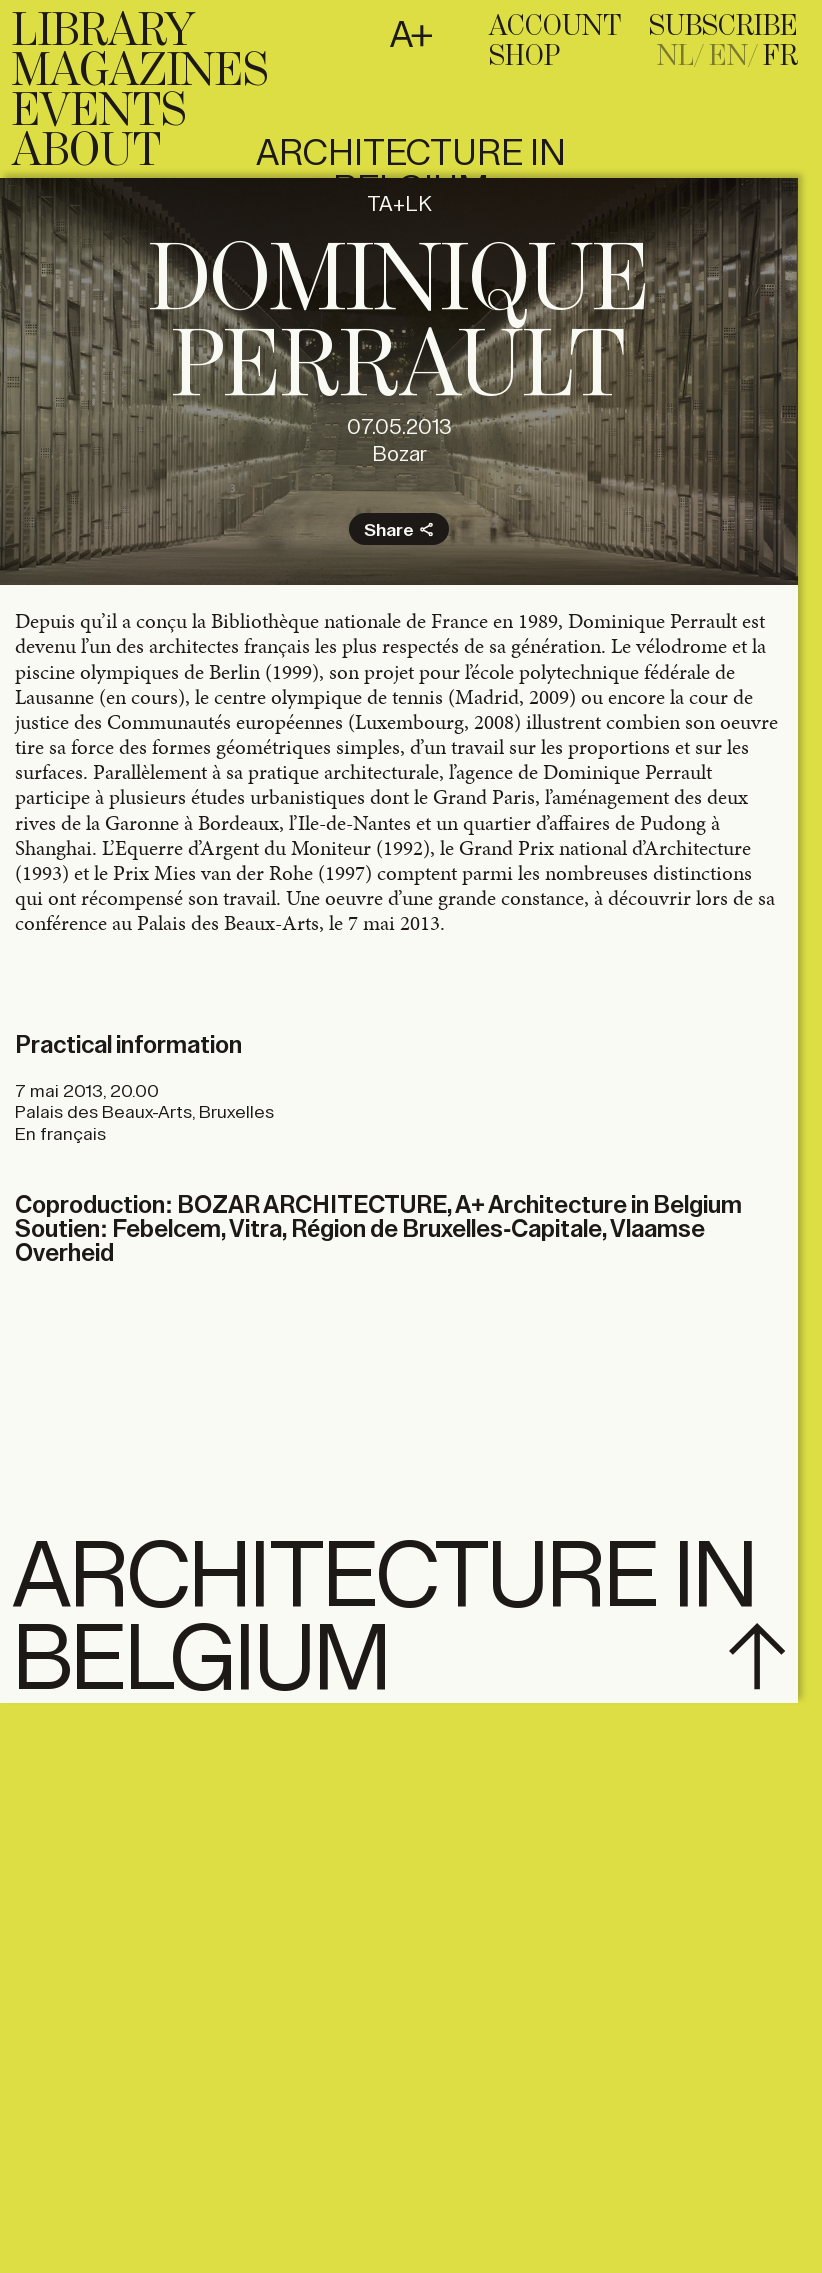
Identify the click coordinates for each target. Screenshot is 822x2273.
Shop (524, 57)
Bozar (399, 454)
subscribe (723, 27)
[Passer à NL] (681, 57)
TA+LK (399, 204)
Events (99, 112)
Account (555, 27)
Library (103, 32)
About (86, 152)
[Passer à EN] (734, 57)
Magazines (140, 72)
